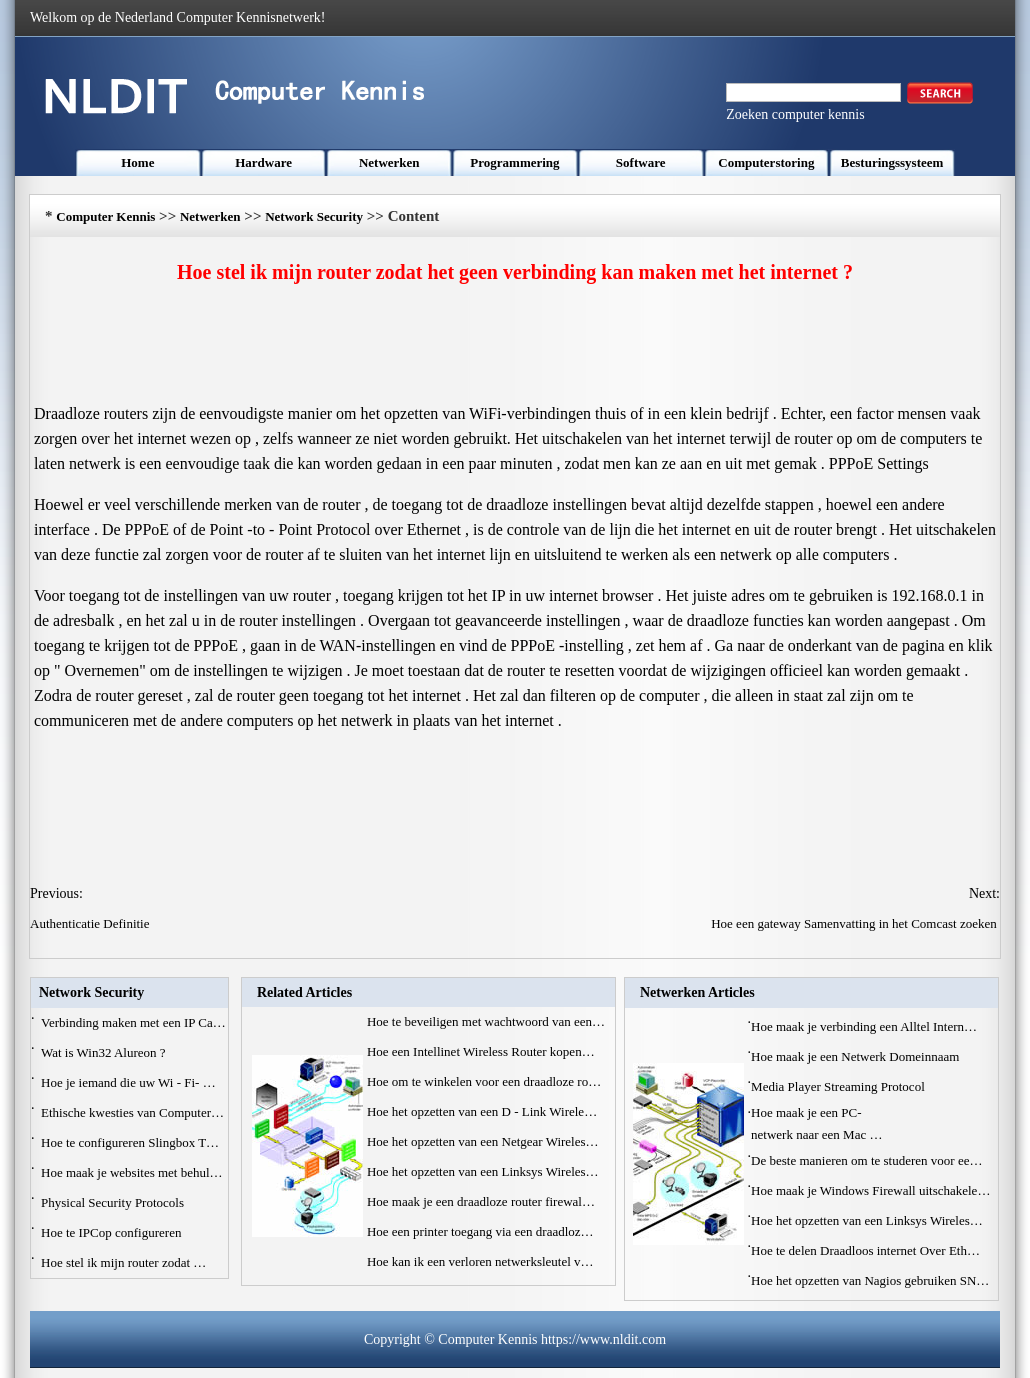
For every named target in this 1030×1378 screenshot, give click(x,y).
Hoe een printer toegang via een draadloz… (480, 1231)
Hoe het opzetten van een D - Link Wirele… (482, 1111)
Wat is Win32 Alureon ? (105, 1052)
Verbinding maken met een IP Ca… (133, 1022)
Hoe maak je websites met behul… (132, 1172)
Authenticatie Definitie (91, 923)
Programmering (514, 162)
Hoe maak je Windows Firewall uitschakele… (870, 1190)
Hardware (263, 162)
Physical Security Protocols (114, 1202)
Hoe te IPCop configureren (113, 1232)
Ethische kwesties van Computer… (132, 1112)
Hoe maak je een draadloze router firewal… (481, 1201)
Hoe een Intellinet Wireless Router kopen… (481, 1051)
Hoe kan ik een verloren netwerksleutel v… (480, 1261)
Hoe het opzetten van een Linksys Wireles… (483, 1171)
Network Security (314, 216)
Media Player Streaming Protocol (839, 1086)
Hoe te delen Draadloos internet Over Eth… (865, 1250)
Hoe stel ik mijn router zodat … (123, 1262)
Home (137, 162)
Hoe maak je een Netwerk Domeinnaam (857, 1056)
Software (641, 162)
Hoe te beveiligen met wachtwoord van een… (486, 1021)
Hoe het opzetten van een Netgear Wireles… (483, 1141)
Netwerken (389, 162)
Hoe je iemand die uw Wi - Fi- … (128, 1082)
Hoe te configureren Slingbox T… (130, 1142)
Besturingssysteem (892, 162)
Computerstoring (766, 162)
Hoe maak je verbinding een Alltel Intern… (864, 1026)
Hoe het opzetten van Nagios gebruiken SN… (870, 1280)
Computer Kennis (105, 216)
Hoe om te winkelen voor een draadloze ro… (484, 1081)
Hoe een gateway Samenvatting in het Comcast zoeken (855, 923)
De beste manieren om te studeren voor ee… (866, 1160)
